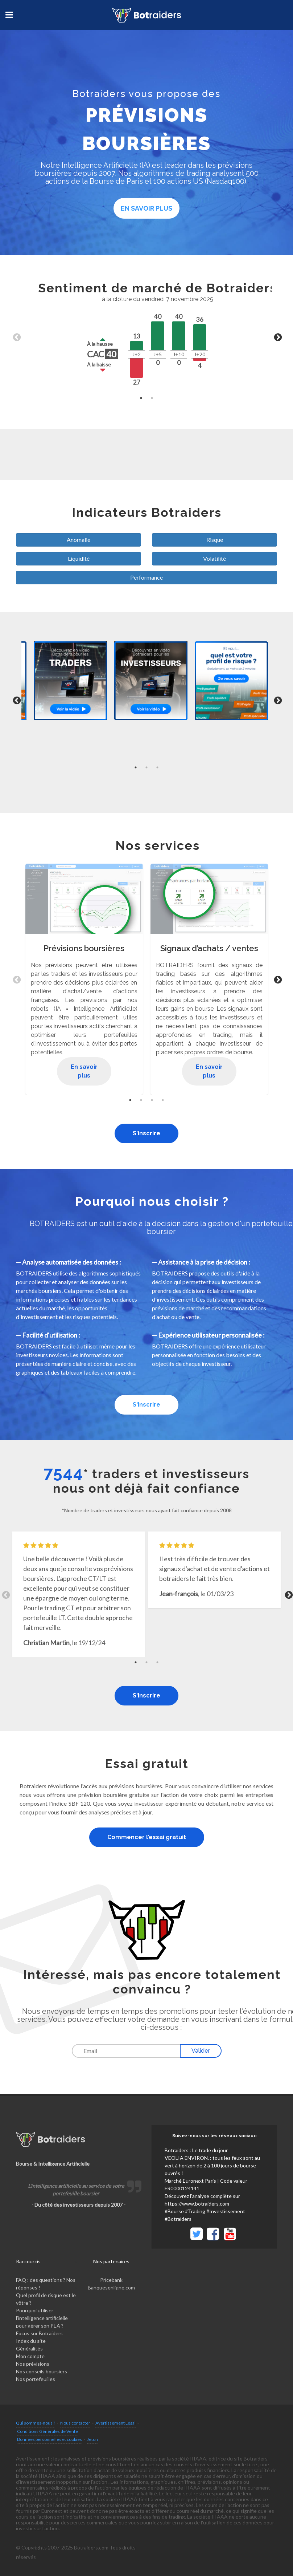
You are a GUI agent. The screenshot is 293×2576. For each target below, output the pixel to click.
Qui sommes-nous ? (35, 2423)
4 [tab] (162, 1100)
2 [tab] (152, 398)
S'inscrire (146, 1133)
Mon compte (30, 2356)
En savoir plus (146, 208)
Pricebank (111, 2280)
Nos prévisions (32, 2364)
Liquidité (79, 558)
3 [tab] (157, 767)
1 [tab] (141, 398)
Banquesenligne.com (111, 2287)
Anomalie (78, 539)
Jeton (92, 2439)
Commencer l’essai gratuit (146, 1837)
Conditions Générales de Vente (47, 2431)
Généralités (29, 2348)
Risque (214, 539)
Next (277, 336)
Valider (200, 2050)
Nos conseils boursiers (41, 2371)
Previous (16, 336)
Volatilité (214, 558)
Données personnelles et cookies (49, 2439)
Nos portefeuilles (35, 2379)
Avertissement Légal (115, 2423)
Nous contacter (75, 2423)
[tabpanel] (146, 337)
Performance (146, 577)
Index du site (31, 2341)
